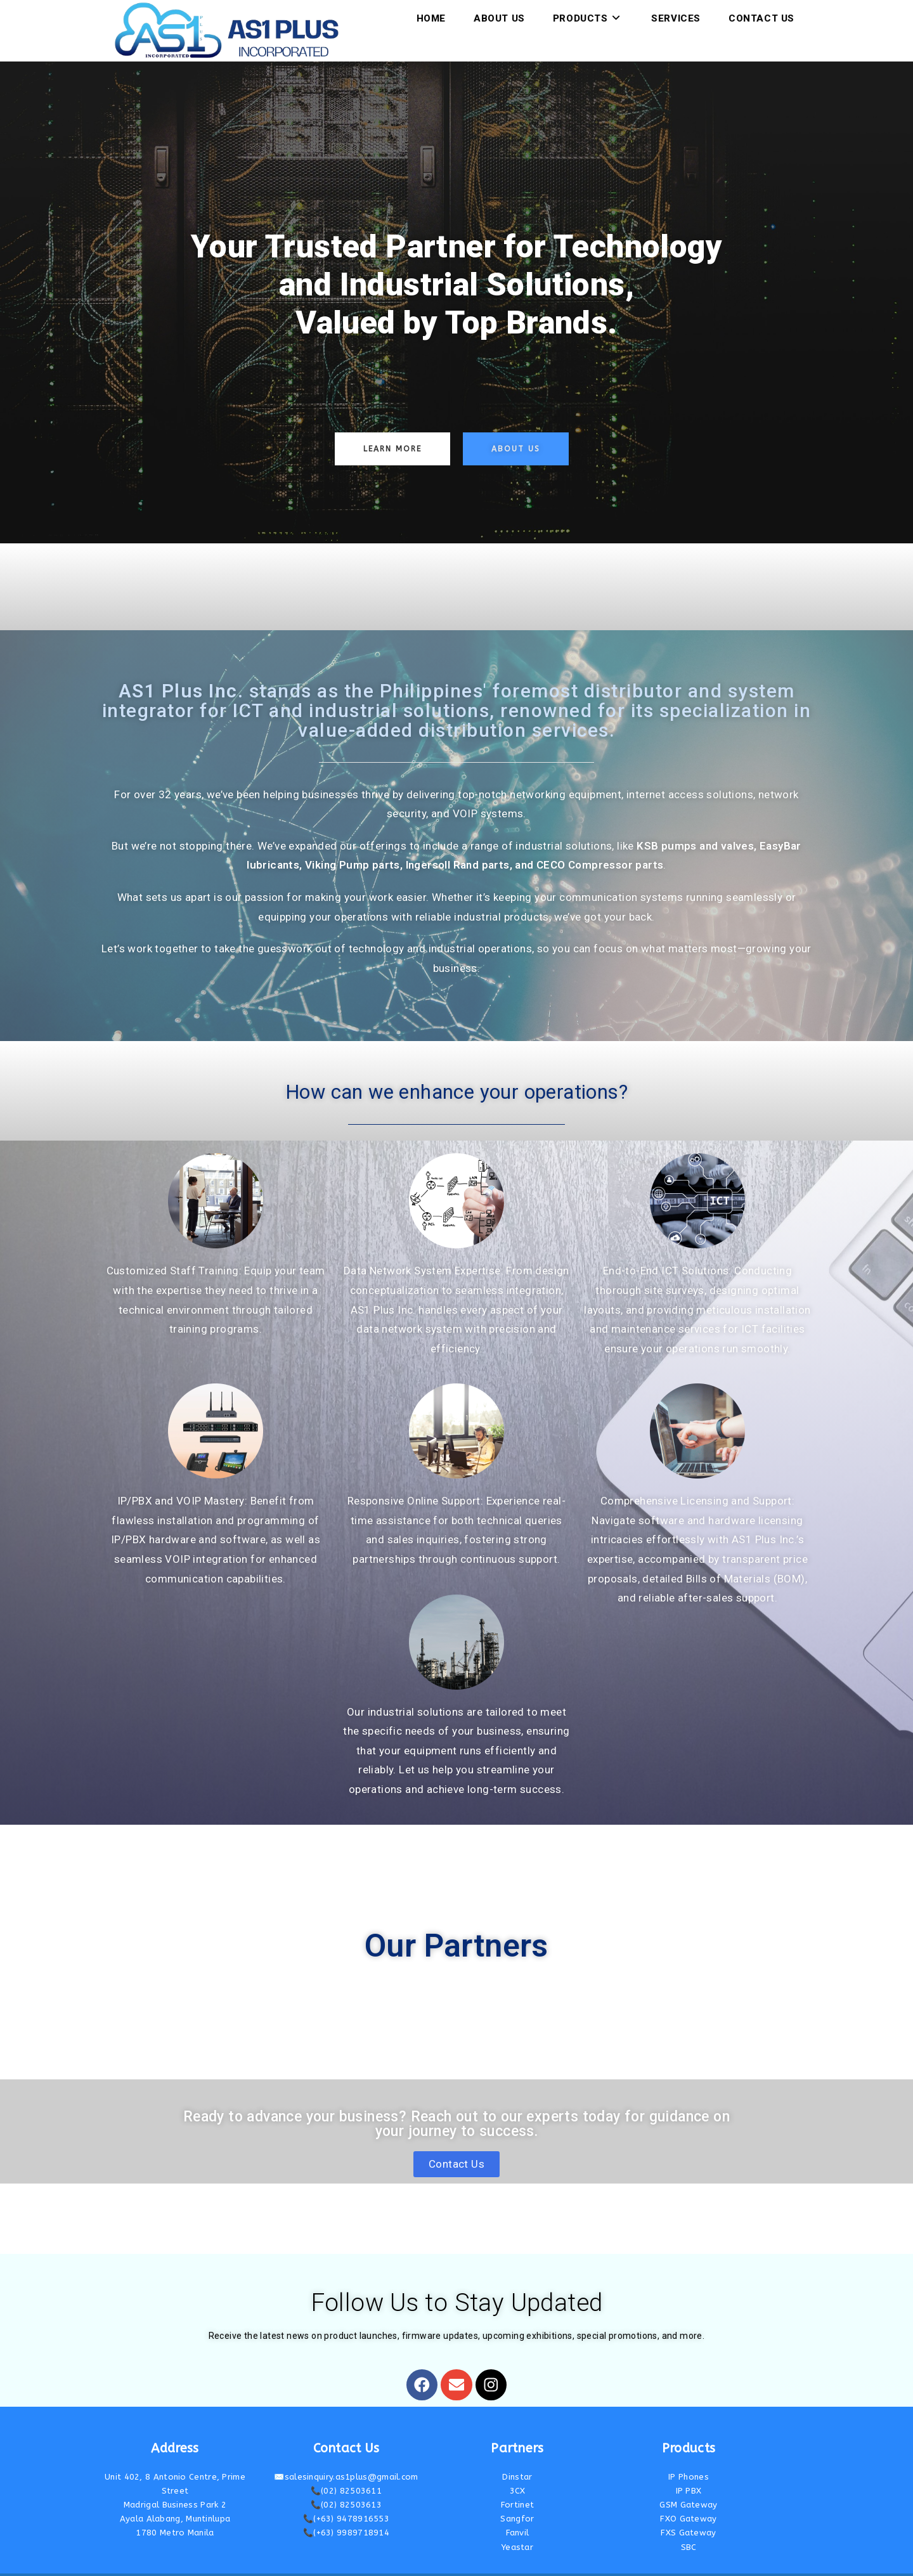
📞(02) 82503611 (346, 2467)
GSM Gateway (688, 2481)
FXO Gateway (688, 2496)
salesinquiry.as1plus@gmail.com (351, 2453)
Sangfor (517, 2496)
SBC (689, 2523)
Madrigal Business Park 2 (175, 2481)
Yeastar (517, 2523)
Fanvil (517, 2510)
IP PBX (689, 2467)
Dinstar (517, 2453)
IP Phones (688, 2453)
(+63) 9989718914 (351, 2510)
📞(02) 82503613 (346, 2481)
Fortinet (517, 2481)
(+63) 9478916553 (351, 2496)
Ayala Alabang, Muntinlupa (175, 2496)
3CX (518, 2467)
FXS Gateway (688, 2510)
